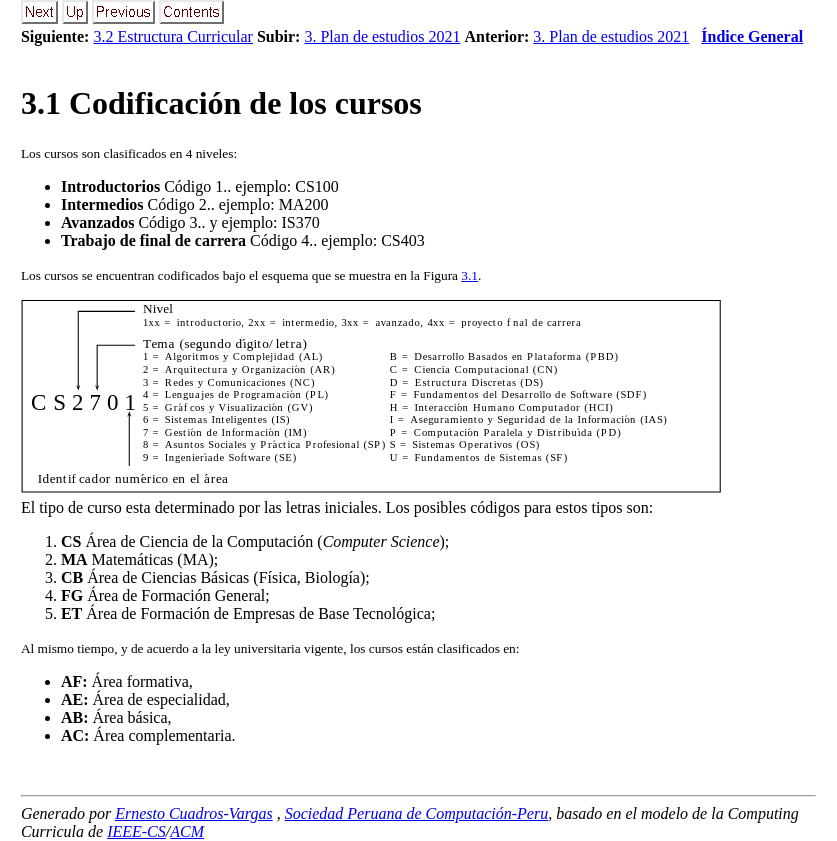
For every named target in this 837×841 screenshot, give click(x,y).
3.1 (469, 275)
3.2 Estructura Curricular (173, 36)
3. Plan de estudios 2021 (382, 36)
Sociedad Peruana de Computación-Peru (417, 813)
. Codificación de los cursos (221, 103)
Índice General (752, 36)
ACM (187, 831)
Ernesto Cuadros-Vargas (194, 813)
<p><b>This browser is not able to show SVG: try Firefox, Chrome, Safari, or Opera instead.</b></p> (371, 397)
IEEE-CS (136, 831)
